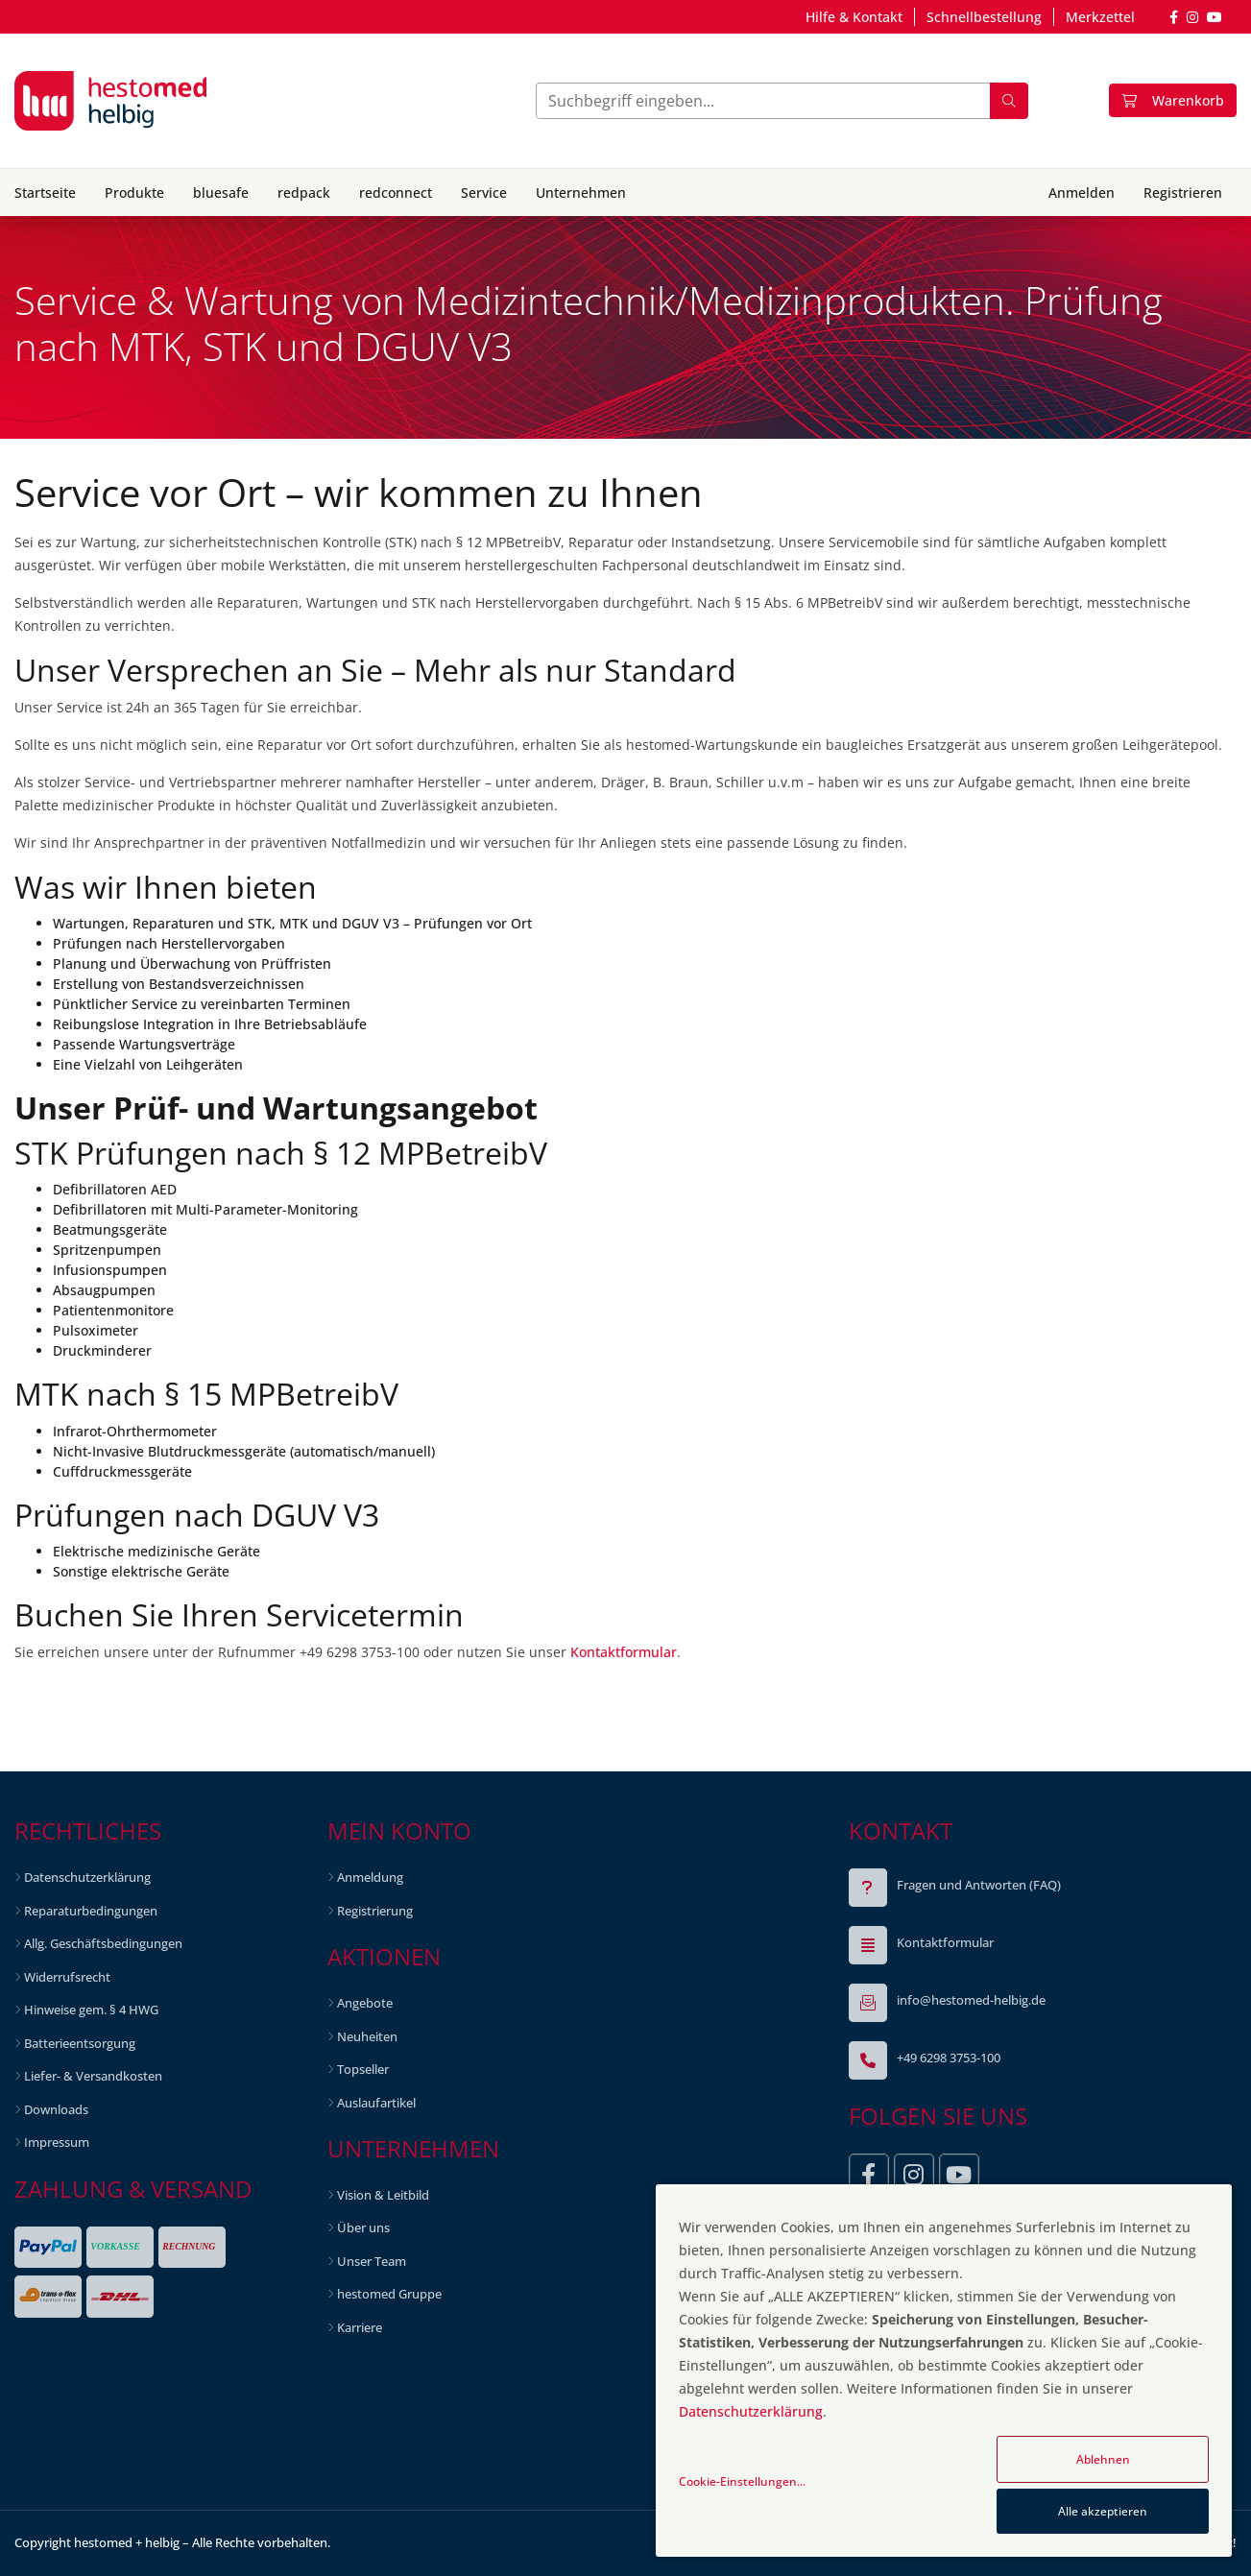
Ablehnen (1103, 2459)
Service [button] (484, 192)
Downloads (56, 2109)
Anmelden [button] (1081, 192)
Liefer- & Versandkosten (93, 2075)
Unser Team (371, 2261)
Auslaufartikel (376, 2102)
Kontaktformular (623, 1652)
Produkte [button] (134, 192)
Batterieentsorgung (79, 2043)
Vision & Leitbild (383, 2194)
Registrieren (1182, 192)
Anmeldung (370, 1877)
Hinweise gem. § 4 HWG (91, 2009)
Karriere (359, 2327)
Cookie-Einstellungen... (742, 2481)
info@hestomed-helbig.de (971, 2000)
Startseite (45, 192)
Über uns (363, 2227)
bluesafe (221, 192)
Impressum (56, 2142)
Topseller (363, 2069)
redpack (303, 192)
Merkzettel (1100, 17)
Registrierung (375, 1910)
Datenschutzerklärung (87, 1877)
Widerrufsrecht (67, 1977)
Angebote (365, 2002)
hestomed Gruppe (389, 2293)
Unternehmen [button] (581, 192)
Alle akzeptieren (1102, 2511)
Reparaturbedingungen (90, 1910)
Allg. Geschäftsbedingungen (103, 1943)
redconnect (395, 192)
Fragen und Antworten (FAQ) (979, 1884)
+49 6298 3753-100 (948, 2057)
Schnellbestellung (984, 17)
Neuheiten (367, 2036)
